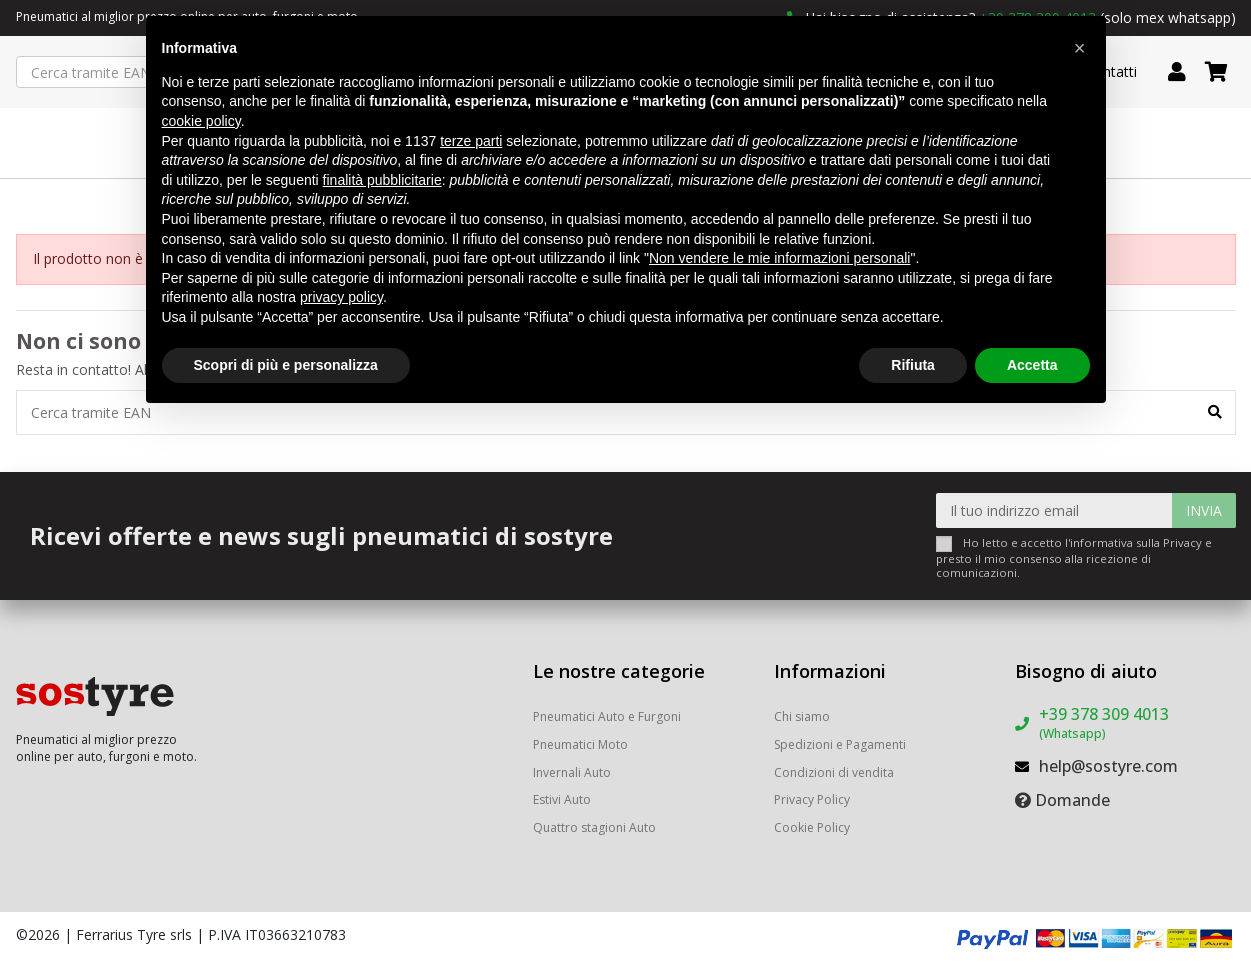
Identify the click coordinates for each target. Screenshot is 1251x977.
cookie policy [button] (201, 121)
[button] (1080, 48)
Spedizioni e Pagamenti (840, 744)
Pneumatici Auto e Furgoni (607, 716)
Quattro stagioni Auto (594, 827)
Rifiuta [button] (913, 365)
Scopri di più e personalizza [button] (286, 365)
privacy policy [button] (341, 297)
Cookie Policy (812, 827)
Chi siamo (802, 716)
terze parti (471, 141)
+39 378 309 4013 (1104, 722)
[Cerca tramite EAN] (1215, 412)
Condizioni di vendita (834, 772)
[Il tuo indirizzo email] (1054, 510)
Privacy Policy (812, 799)
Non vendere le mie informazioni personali (779, 258)
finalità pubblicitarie (382, 180)
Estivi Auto (562, 799)
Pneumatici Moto (580, 744)
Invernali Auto (572, 772)
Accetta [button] (1032, 365)
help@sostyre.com (1108, 766)
